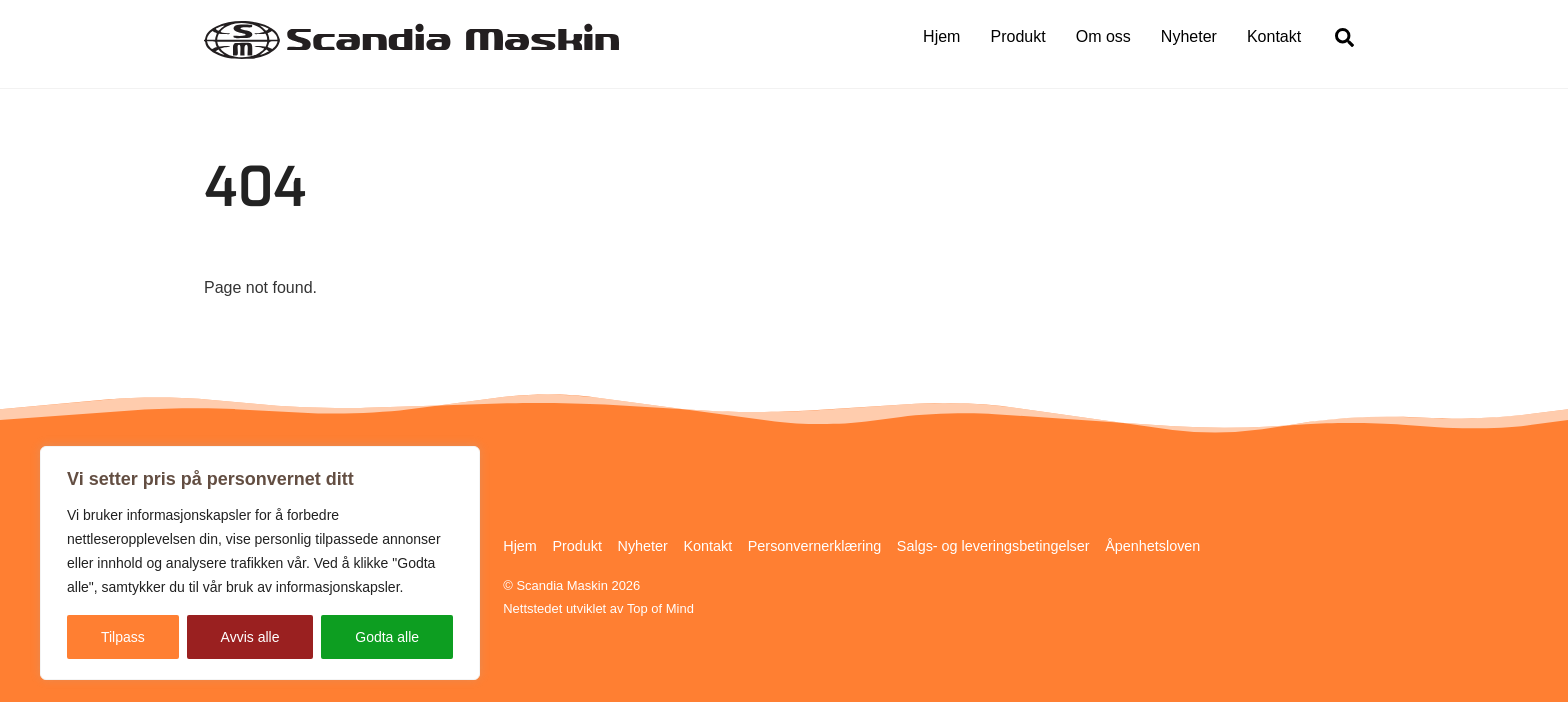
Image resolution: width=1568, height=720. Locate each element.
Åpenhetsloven (1152, 546)
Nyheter (1189, 36)
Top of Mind (660, 608)
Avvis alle (250, 637)
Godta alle (387, 637)
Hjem (941, 36)
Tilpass (123, 637)
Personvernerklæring (815, 546)
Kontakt (1274, 36)
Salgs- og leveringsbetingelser (993, 546)
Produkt (1018, 36)
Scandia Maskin (561, 585)
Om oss (1103, 36)
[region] (260, 563)
